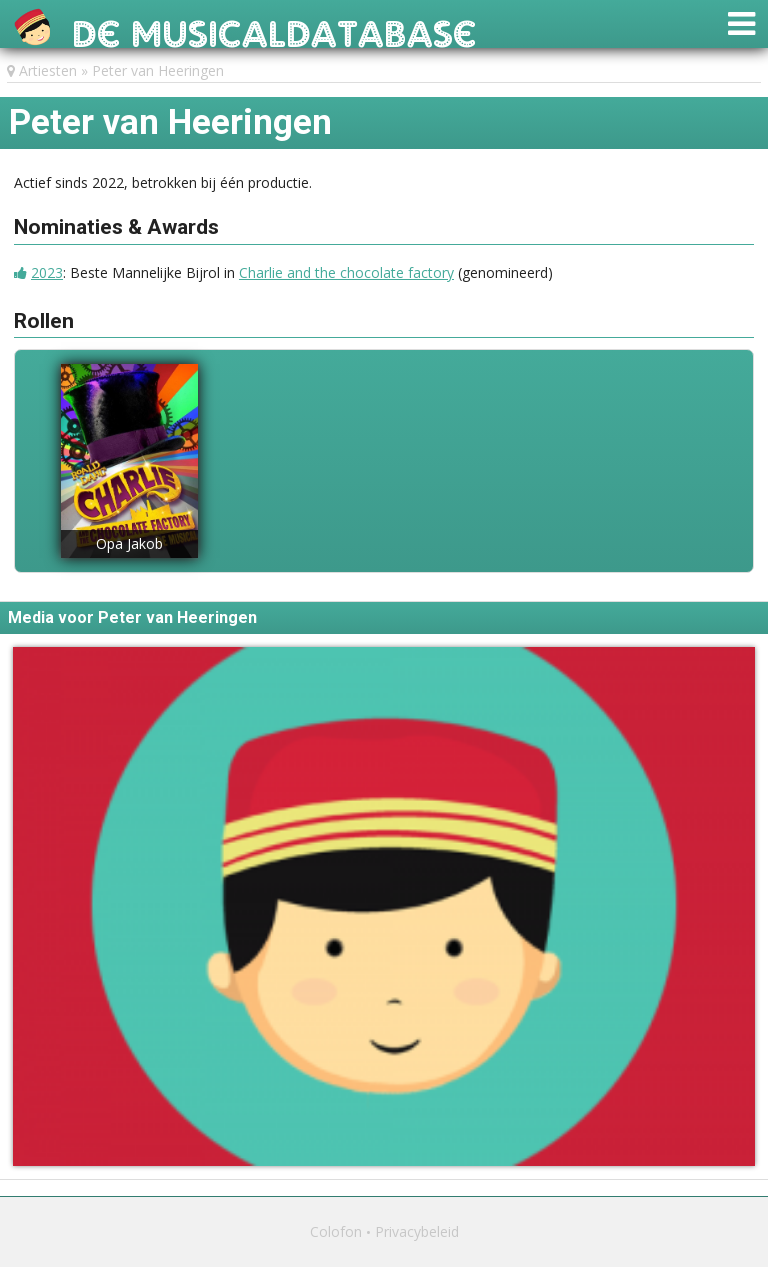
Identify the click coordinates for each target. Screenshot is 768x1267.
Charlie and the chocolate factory (346, 272)
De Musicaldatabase (274, 28)
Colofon (336, 1231)
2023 (47, 272)
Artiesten (48, 70)
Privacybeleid (417, 1231)
